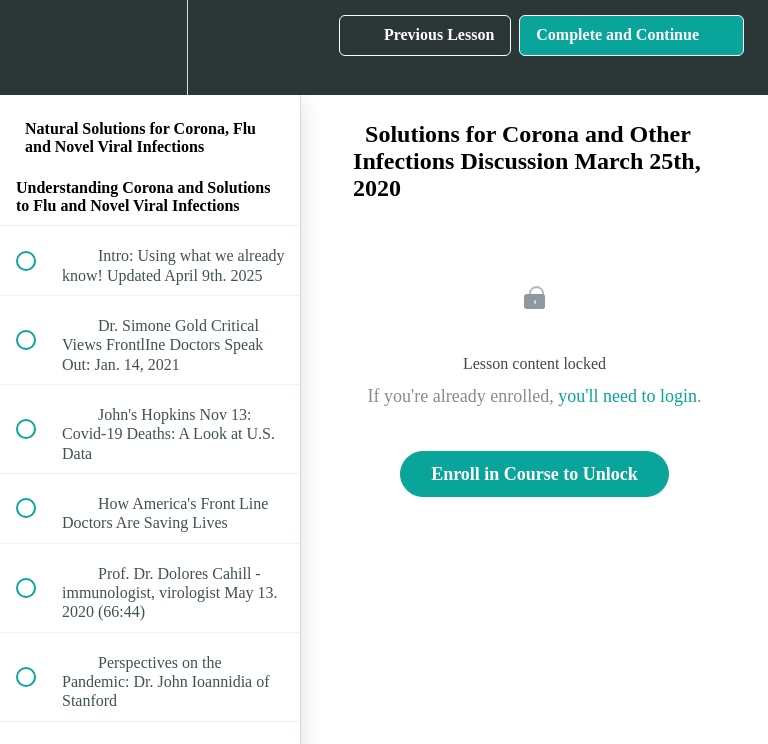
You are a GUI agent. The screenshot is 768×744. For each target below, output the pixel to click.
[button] (37, 47)
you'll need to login (627, 396)
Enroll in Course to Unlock (534, 474)
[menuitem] (150, 47)
